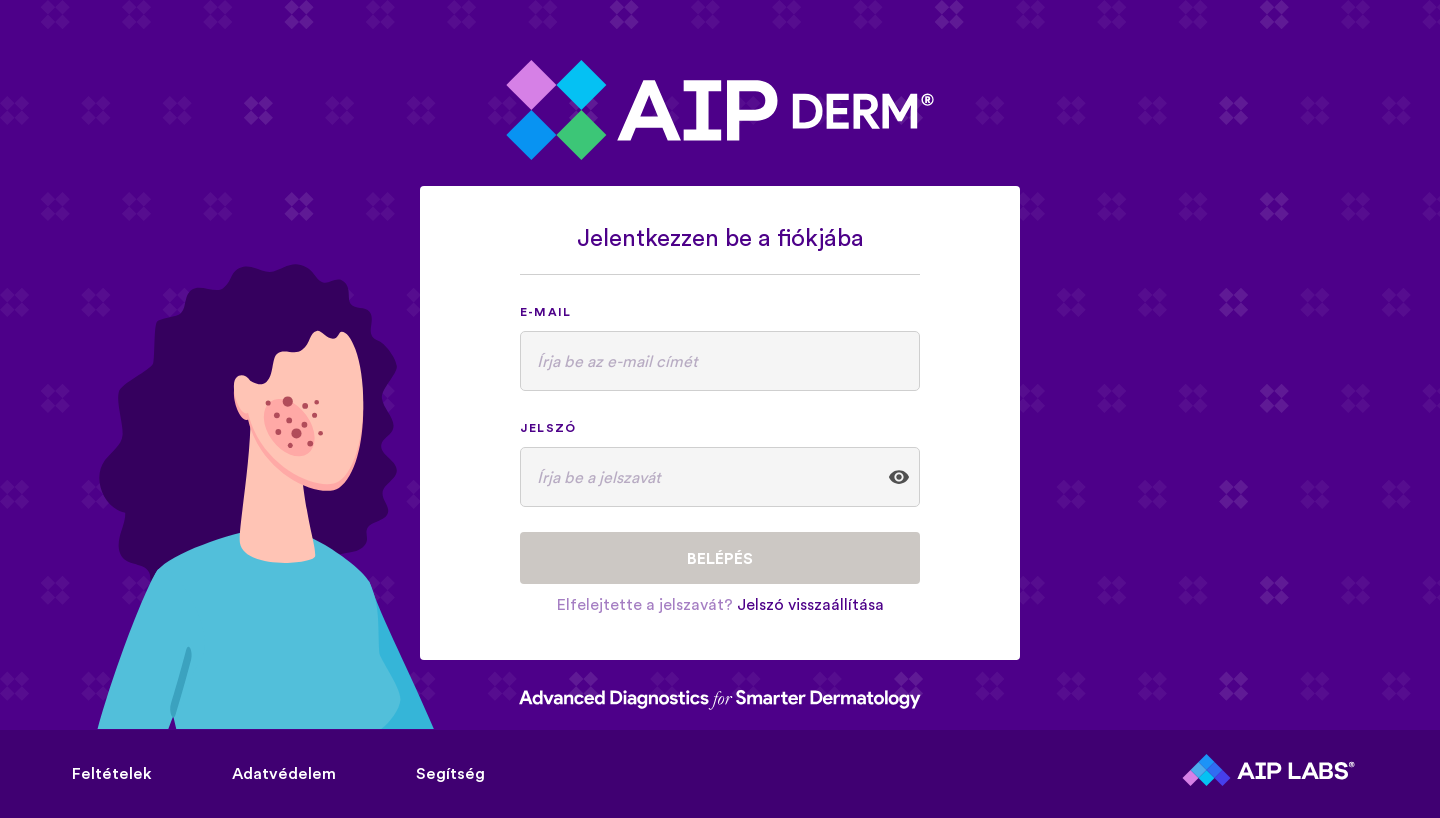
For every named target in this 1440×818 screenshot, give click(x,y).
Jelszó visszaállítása (810, 604)
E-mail (545, 311)
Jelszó (548, 427)
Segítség (450, 773)
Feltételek (112, 773)
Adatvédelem (284, 773)
